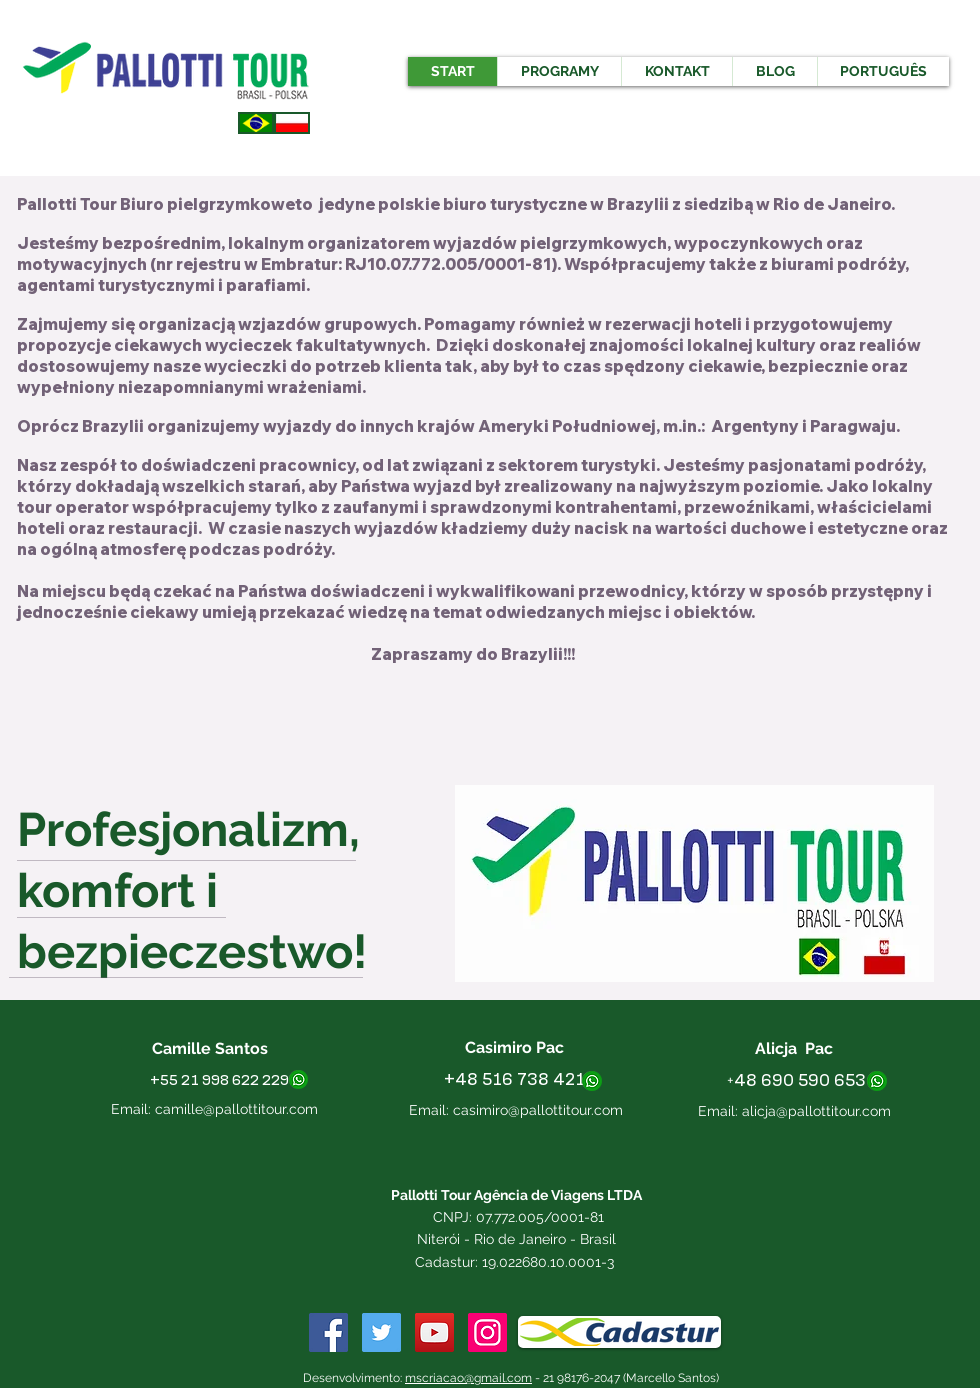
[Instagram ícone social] (487, 1332)
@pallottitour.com (835, 1111)
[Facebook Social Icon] (328, 1332)
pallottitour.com (266, 1109)
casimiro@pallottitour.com (538, 1110)
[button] (559, 71)
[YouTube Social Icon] (434, 1332)
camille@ (185, 1109)
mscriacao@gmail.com (468, 1378)
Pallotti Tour (68, 204)
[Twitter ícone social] (381, 1332)
